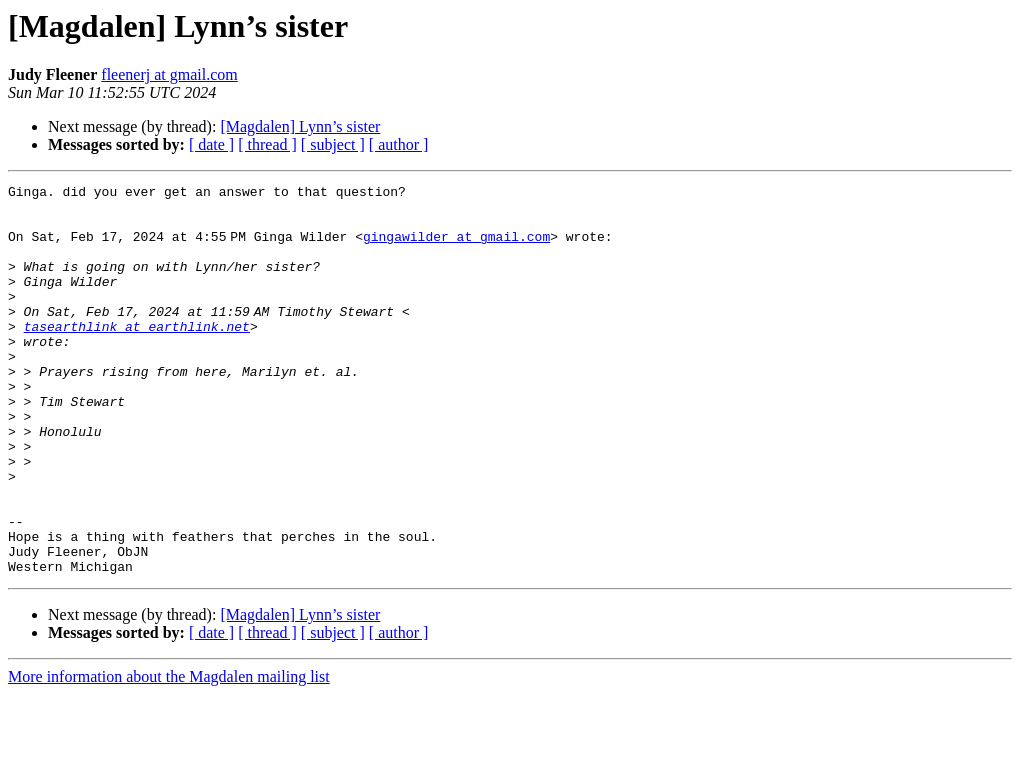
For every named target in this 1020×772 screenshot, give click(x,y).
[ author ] (399, 144)
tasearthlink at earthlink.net (137, 356)
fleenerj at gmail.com (169, 74)
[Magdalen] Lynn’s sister (300, 126)
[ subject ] (333, 144)
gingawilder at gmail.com (460, 248)
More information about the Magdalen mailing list (169, 754)
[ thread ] (267, 144)
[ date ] (211, 144)
